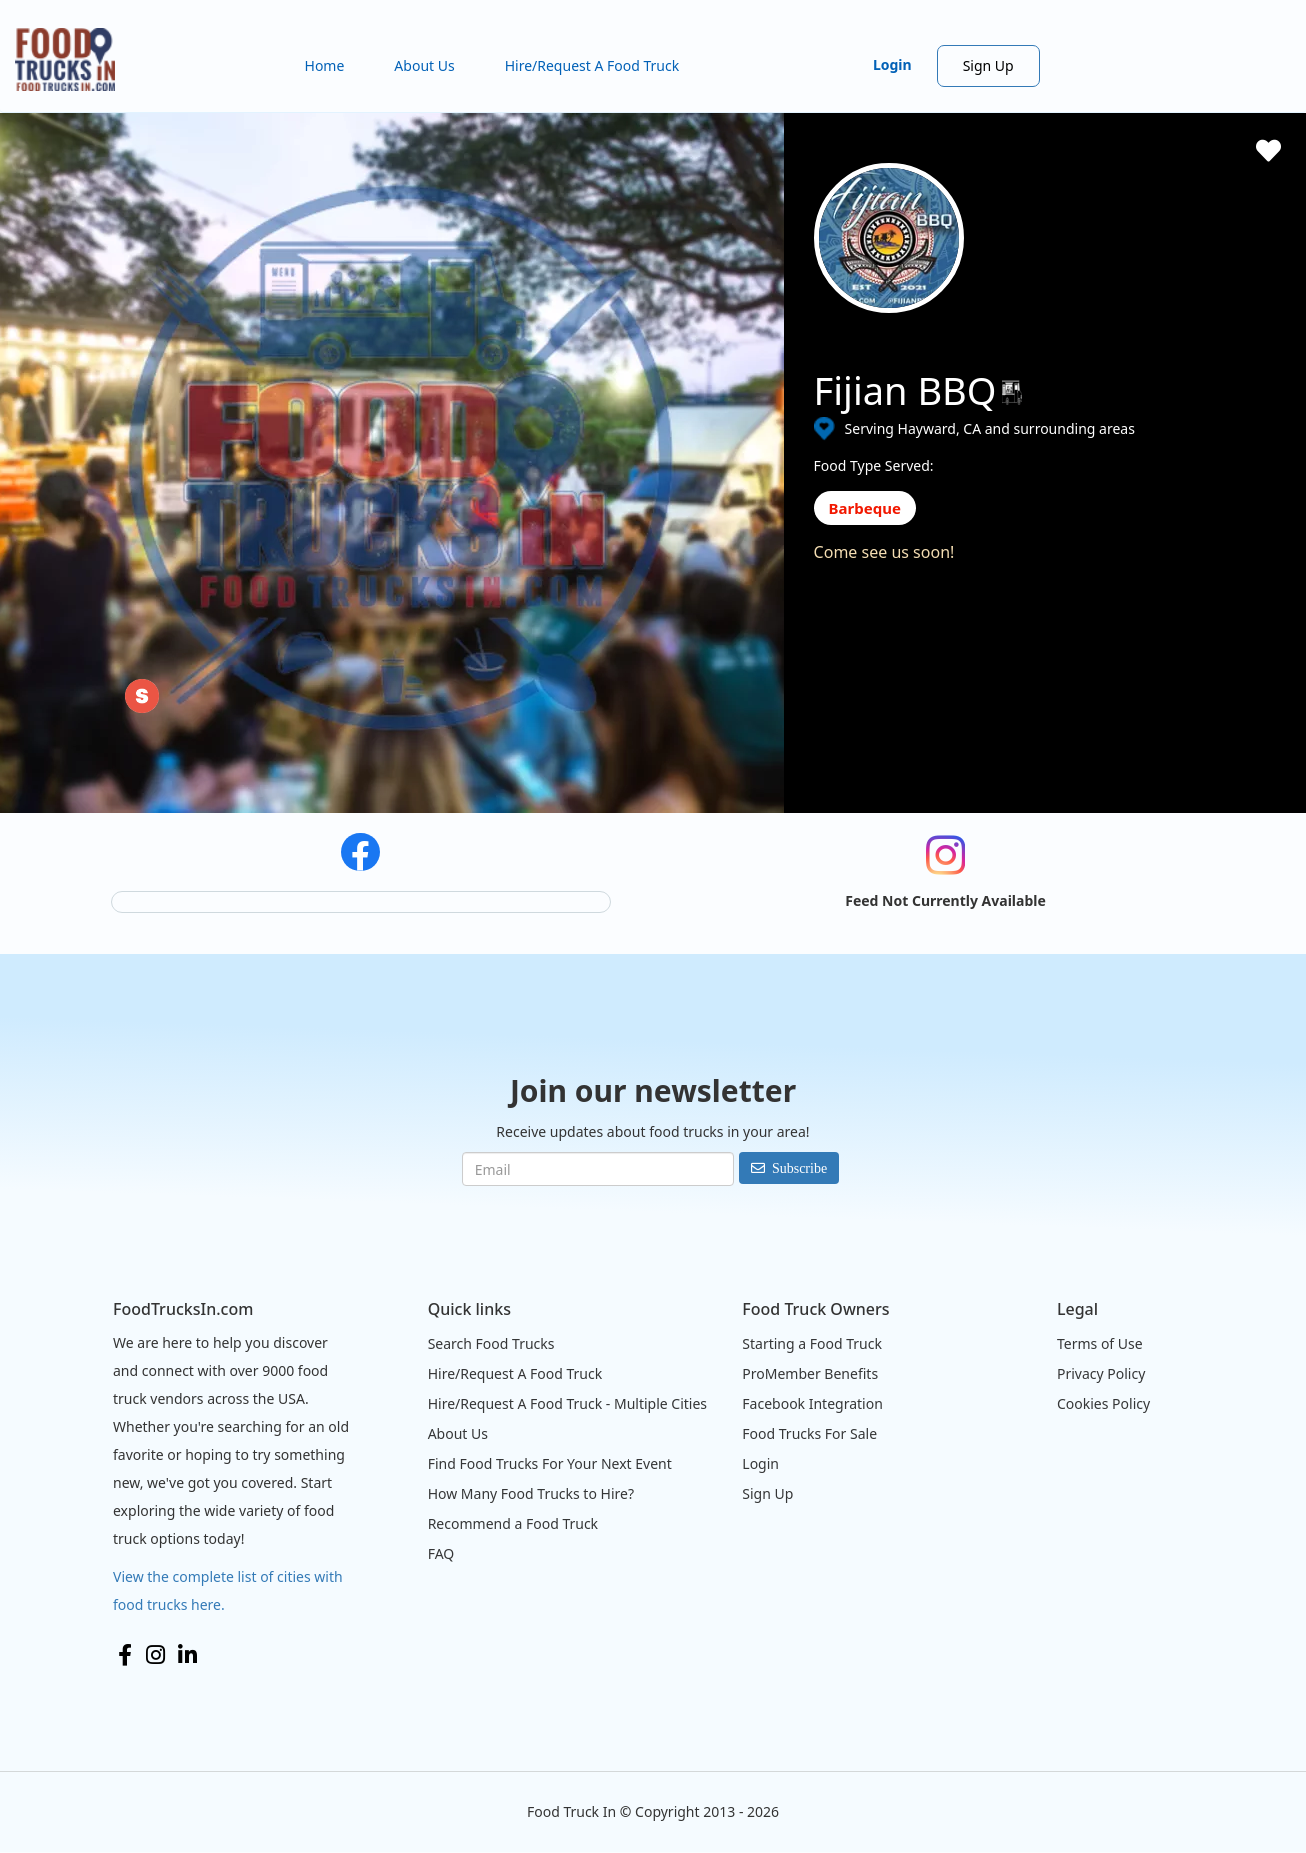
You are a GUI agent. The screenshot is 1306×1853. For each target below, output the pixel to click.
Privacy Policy (1101, 1373)
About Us (424, 65)
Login (892, 64)
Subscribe (799, 1168)
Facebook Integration (812, 1403)
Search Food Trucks (491, 1343)
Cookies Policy (1103, 1403)
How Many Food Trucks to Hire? (531, 1493)
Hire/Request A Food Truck (592, 65)
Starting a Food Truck (812, 1343)
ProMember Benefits (810, 1373)
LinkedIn (187, 1655)
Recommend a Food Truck (513, 1523)
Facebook (125, 1655)
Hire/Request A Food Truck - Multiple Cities (567, 1403)
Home (325, 65)
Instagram (155, 1655)
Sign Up (988, 65)
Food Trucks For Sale (809, 1433)
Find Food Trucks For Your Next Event (550, 1463)
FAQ (441, 1553)
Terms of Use (1100, 1343)
